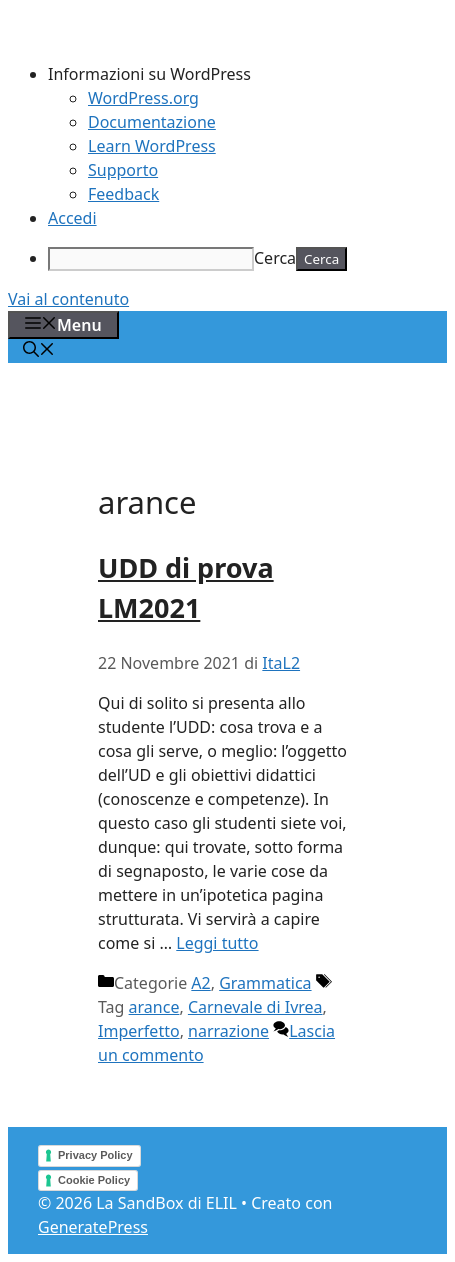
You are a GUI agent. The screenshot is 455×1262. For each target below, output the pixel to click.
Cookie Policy (94, 1180)
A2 (200, 983)
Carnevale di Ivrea (255, 1007)
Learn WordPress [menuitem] (152, 146)
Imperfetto (139, 1031)
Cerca (275, 258)
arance (154, 1007)
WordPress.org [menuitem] (143, 98)
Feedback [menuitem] (123, 194)
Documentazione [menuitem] (152, 122)
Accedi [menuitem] (72, 218)
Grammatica (265, 983)
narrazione (228, 1031)
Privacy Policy (95, 1155)
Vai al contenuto (68, 299)
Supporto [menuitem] (123, 170)
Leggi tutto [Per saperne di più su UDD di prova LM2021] (217, 943)
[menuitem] (247, 74)
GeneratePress (93, 1227)
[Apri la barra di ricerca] (39, 351)
